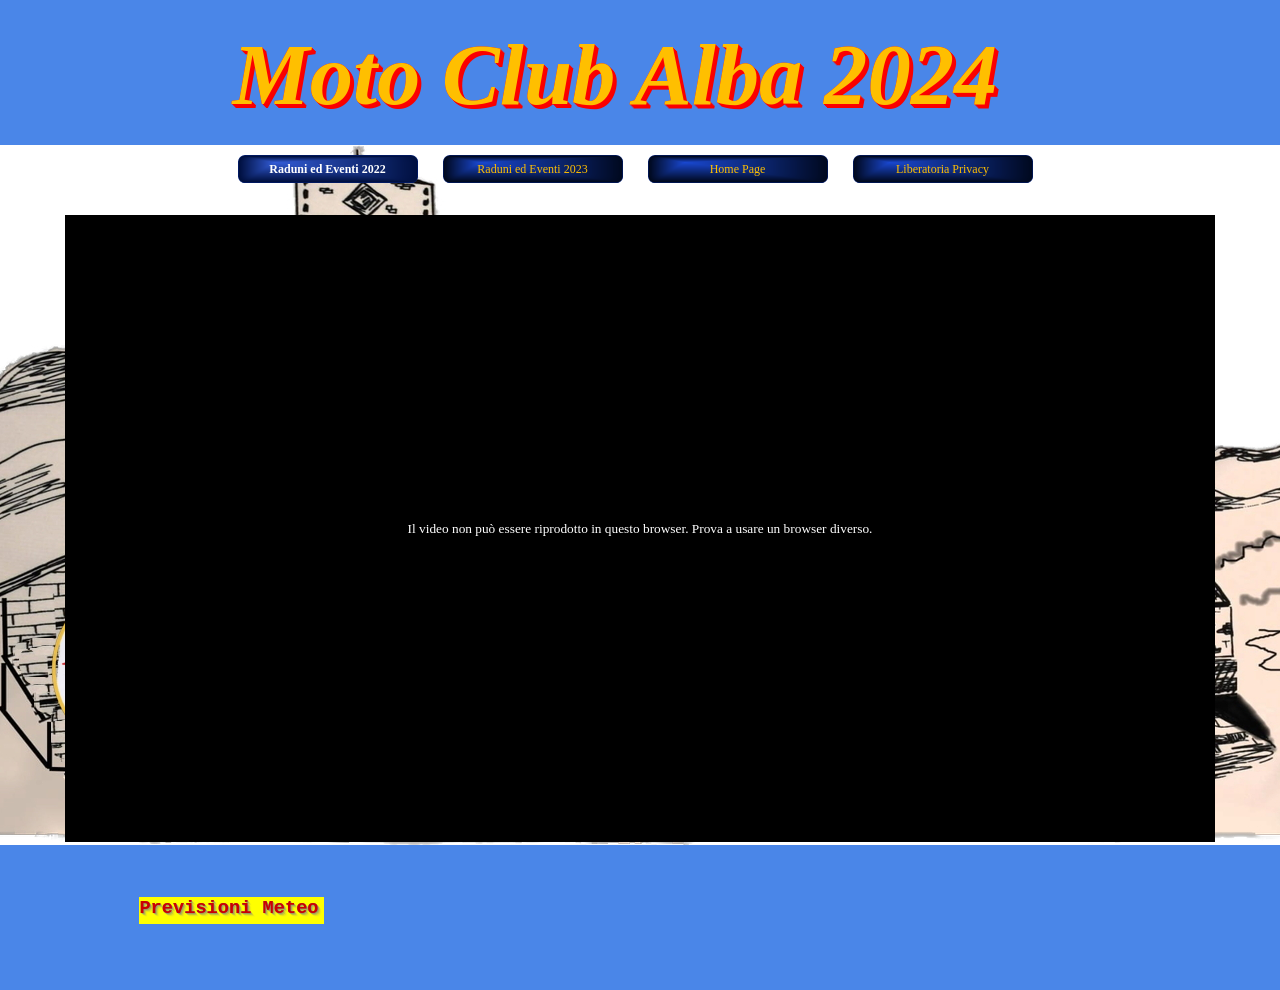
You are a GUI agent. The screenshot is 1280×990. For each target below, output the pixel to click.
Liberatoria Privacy (942, 169)
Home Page (738, 169)
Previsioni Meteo (228, 908)
